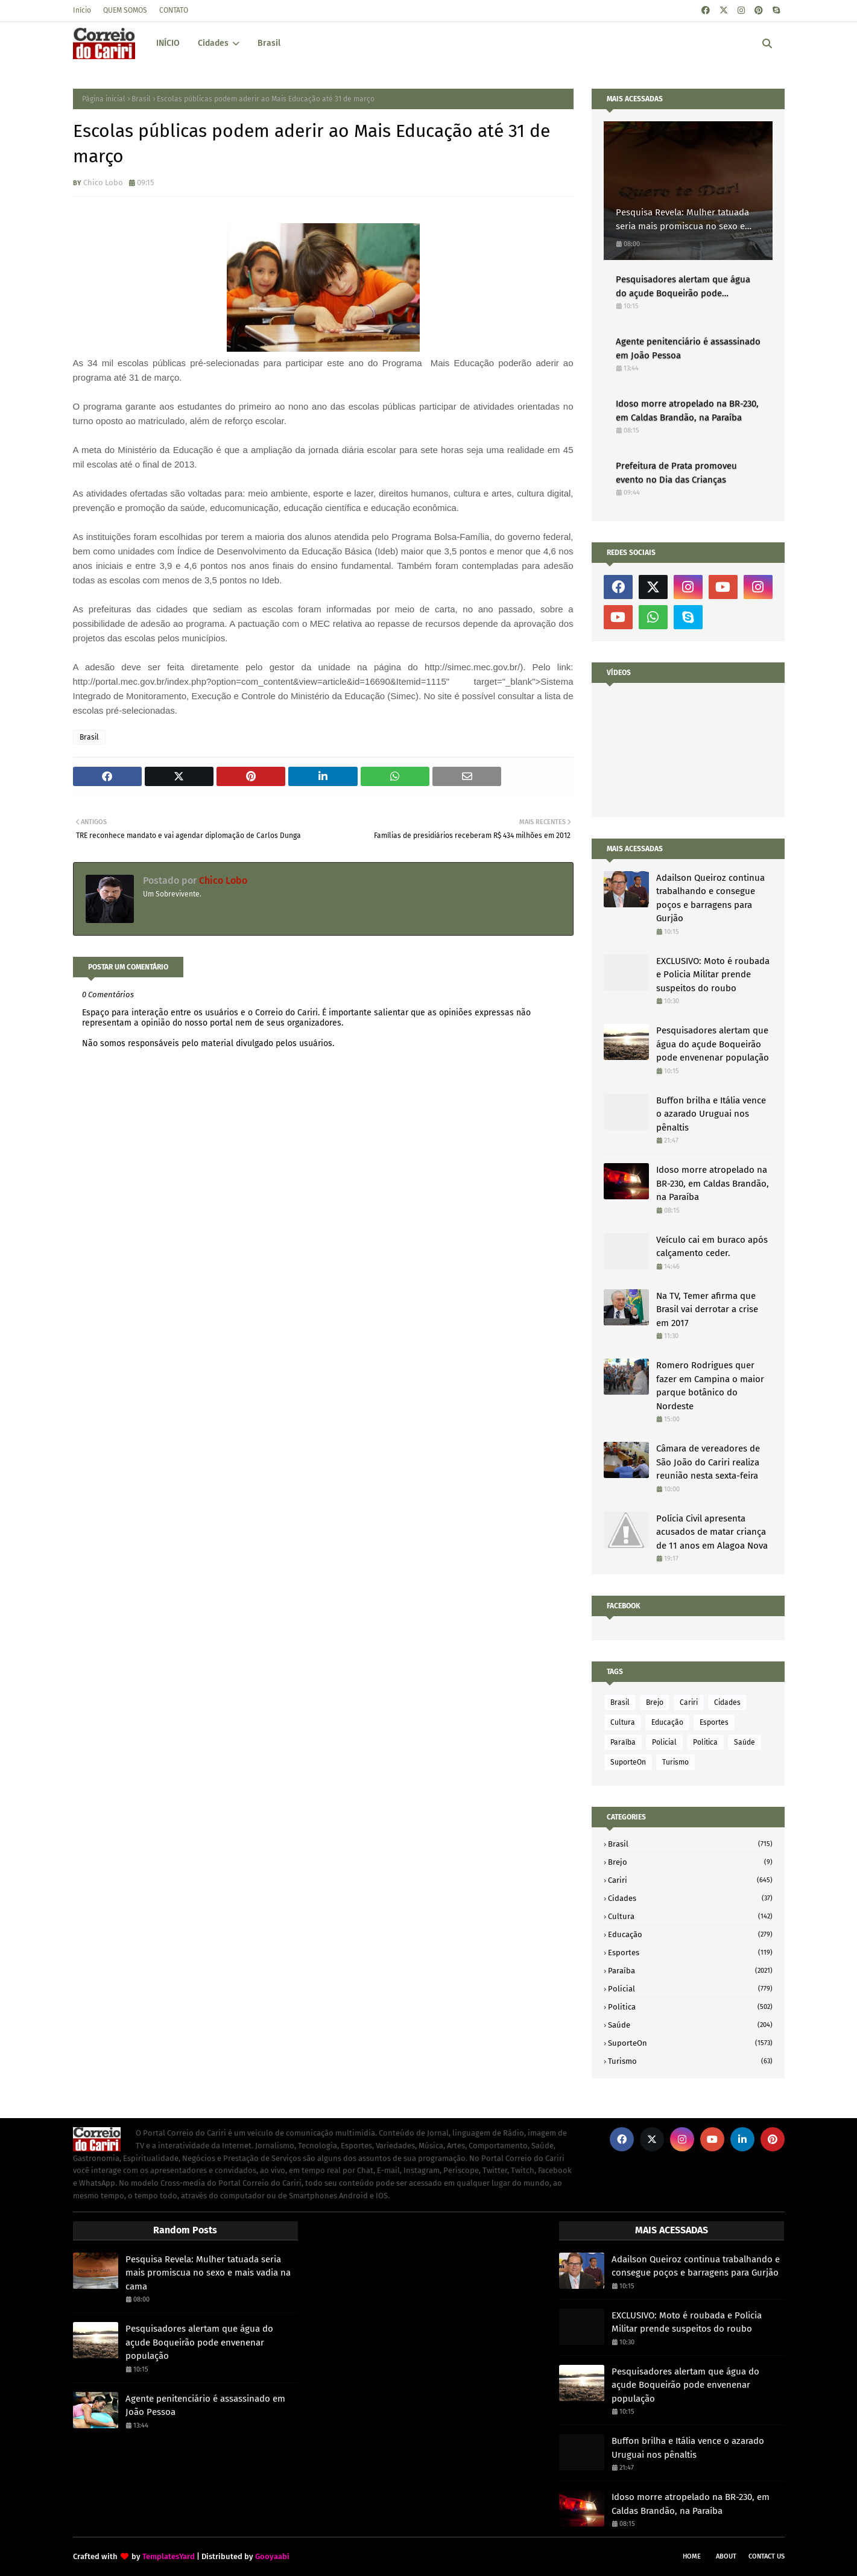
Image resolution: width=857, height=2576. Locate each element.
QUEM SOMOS (125, 10)
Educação (667, 1722)
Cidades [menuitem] (213, 43)
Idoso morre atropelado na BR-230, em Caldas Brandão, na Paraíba (687, 410)
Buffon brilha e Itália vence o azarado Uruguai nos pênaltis (711, 1114)
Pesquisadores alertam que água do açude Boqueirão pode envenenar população (683, 287)
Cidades (727, 1702)
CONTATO (173, 10)
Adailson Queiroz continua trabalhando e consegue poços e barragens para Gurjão (710, 898)
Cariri (689, 1702)
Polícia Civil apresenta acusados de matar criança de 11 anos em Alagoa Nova (712, 1532)
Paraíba (623, 1742)
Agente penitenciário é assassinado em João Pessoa (688, 348)
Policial (664, 1742)
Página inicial (103, 99)
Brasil (141, 99)
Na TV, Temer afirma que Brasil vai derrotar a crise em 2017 (707, 1309)
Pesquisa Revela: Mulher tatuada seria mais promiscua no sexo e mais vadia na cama (682, 220)
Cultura (622, 1722)
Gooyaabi (272, 2556)
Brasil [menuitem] (269, 43)
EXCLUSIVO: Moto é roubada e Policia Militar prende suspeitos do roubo (713, 975)
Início (82, 10)
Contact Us (766, 2556)
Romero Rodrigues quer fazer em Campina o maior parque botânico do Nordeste (710, 1386)
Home (692, 2556)
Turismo (675, 1762)
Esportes (714, 1722)
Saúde (744, 1742)
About (726, 2556)
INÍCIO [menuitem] (168, 43)
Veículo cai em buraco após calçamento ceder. (712, 1246)
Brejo (654, 1702)
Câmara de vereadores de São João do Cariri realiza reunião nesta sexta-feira (708, 1462)
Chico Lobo (103, 182)
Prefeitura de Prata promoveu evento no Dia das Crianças (676, 472)
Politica (705, 1742)
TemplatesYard (168, 2556)
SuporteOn (628, 1762)
